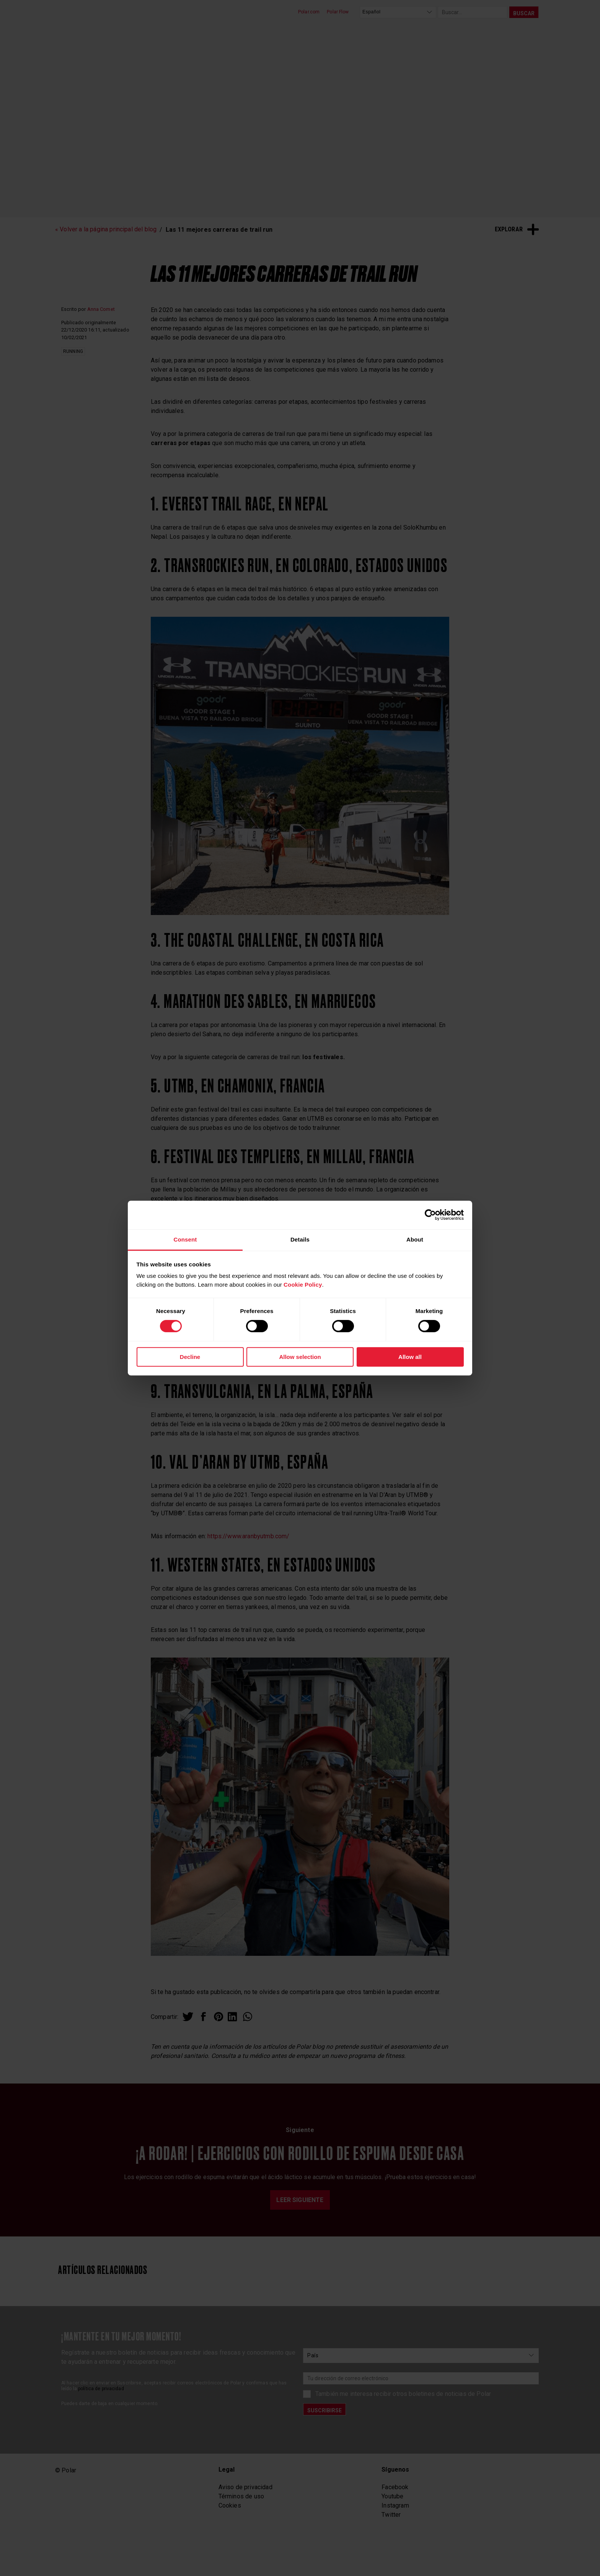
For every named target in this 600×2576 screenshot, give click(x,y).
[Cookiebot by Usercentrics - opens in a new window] (430, 1215)
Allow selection (300, 1357)
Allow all (410, 1357)
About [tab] (414, 1239)
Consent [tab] (185, 1239)
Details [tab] (300, 1239)
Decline (190, 1357)
